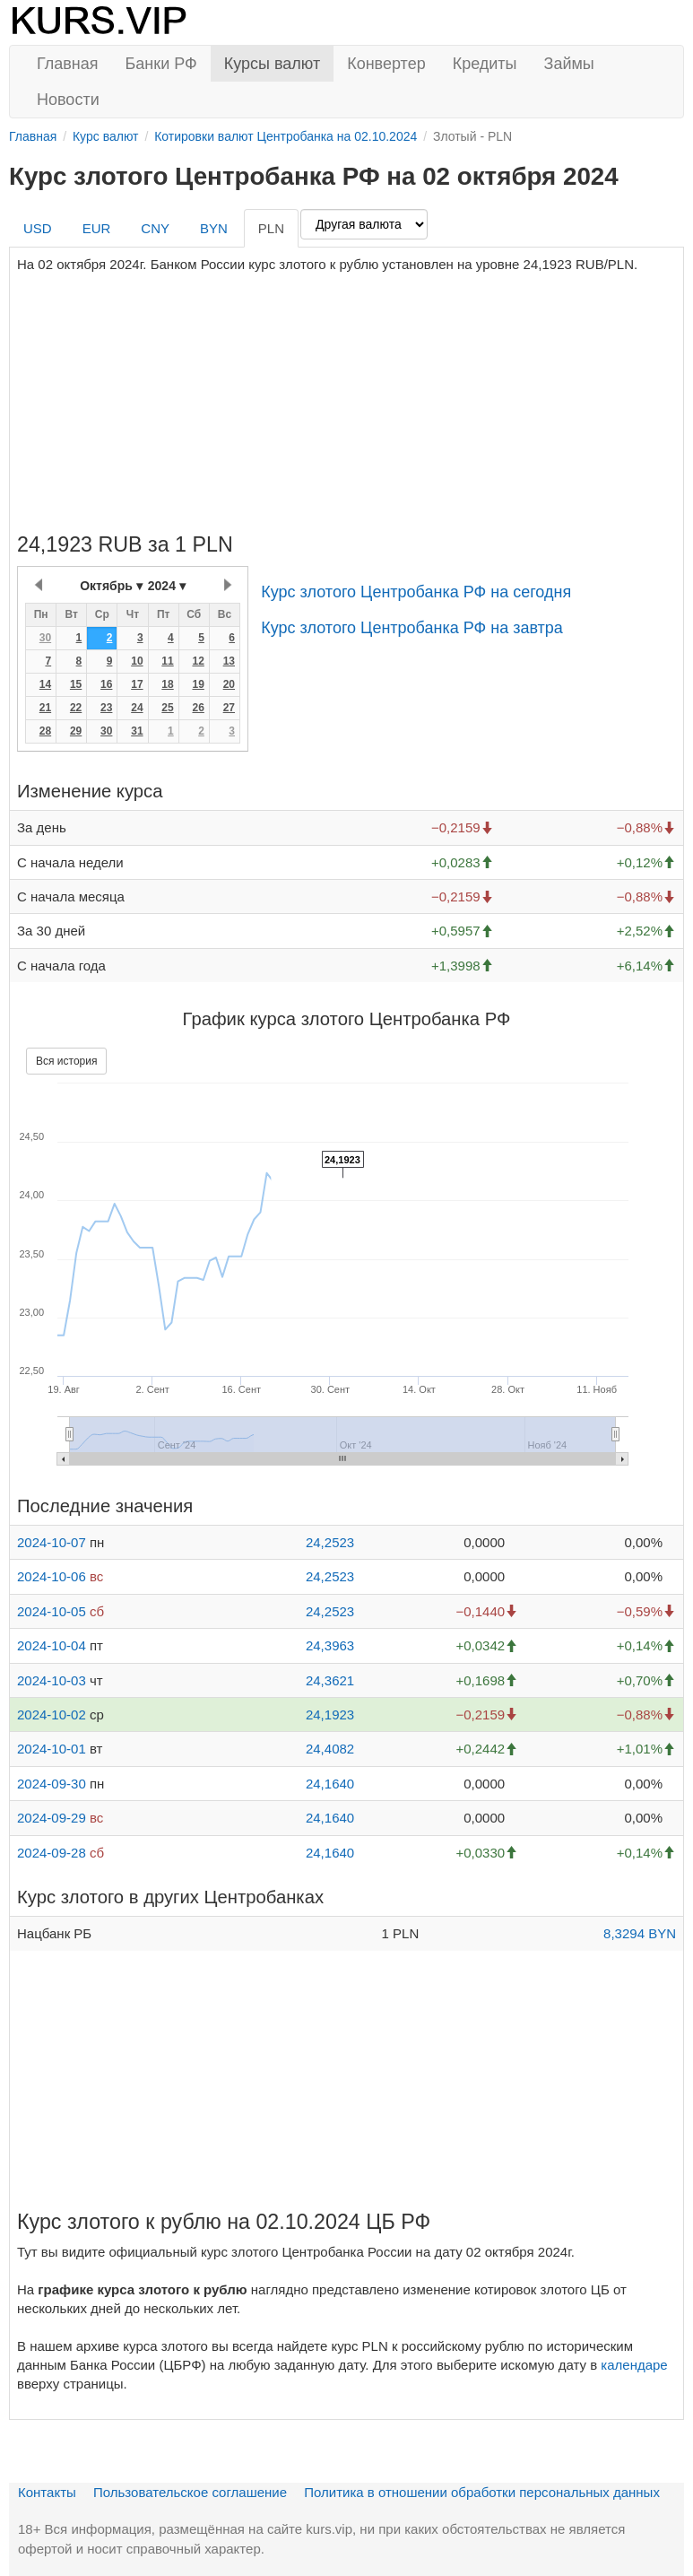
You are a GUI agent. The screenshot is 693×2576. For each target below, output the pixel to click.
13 (229, 661)
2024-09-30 (51, 1783)
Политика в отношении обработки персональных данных (482, 2492)
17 (137, 684)
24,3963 (330, 1645)
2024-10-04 (51, 1645)
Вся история (66, 1061)
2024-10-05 (51, 1611)
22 (76, 707)
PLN (271, 228)
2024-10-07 (51, 1542)
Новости (68, 100)
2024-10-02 (51, 1714)
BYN (214, 228)
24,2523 (330, 1542)
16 (106, 684)
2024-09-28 (51, 1852)
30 (45, 637)
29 (76, 731)
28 (45, 731)
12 (198, 661)
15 (76, 684)
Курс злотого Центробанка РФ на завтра (412, 628)
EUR (96, 228)
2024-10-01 (51, 1748)
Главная (68, 64)
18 (167, 684)
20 (229, 684)
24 (137, 707)
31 (137, 731)
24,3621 (330, 1680)
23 (106, 707)
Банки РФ (161, 64)
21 (45, 707)
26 (198, 707)
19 (198, 684)
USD (37, 228)
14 (45, 684)
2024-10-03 (51, 1680)
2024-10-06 (51, 1576)
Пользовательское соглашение (190, 2492)
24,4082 (330, 1748)
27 (229, 707)
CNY (155, 228)
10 (137, 661)
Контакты (47, 2492)
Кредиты (485, 64)
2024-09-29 (51, 1817)
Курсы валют (272, 64)
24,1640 (330, 1783)
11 (167, 661)
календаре (634, 2364)
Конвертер (386, 64)
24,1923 (330, 1714)
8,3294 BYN (639, 1933)
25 (167, 707)
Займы (569, 64)
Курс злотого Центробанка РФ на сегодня (416, 592)
